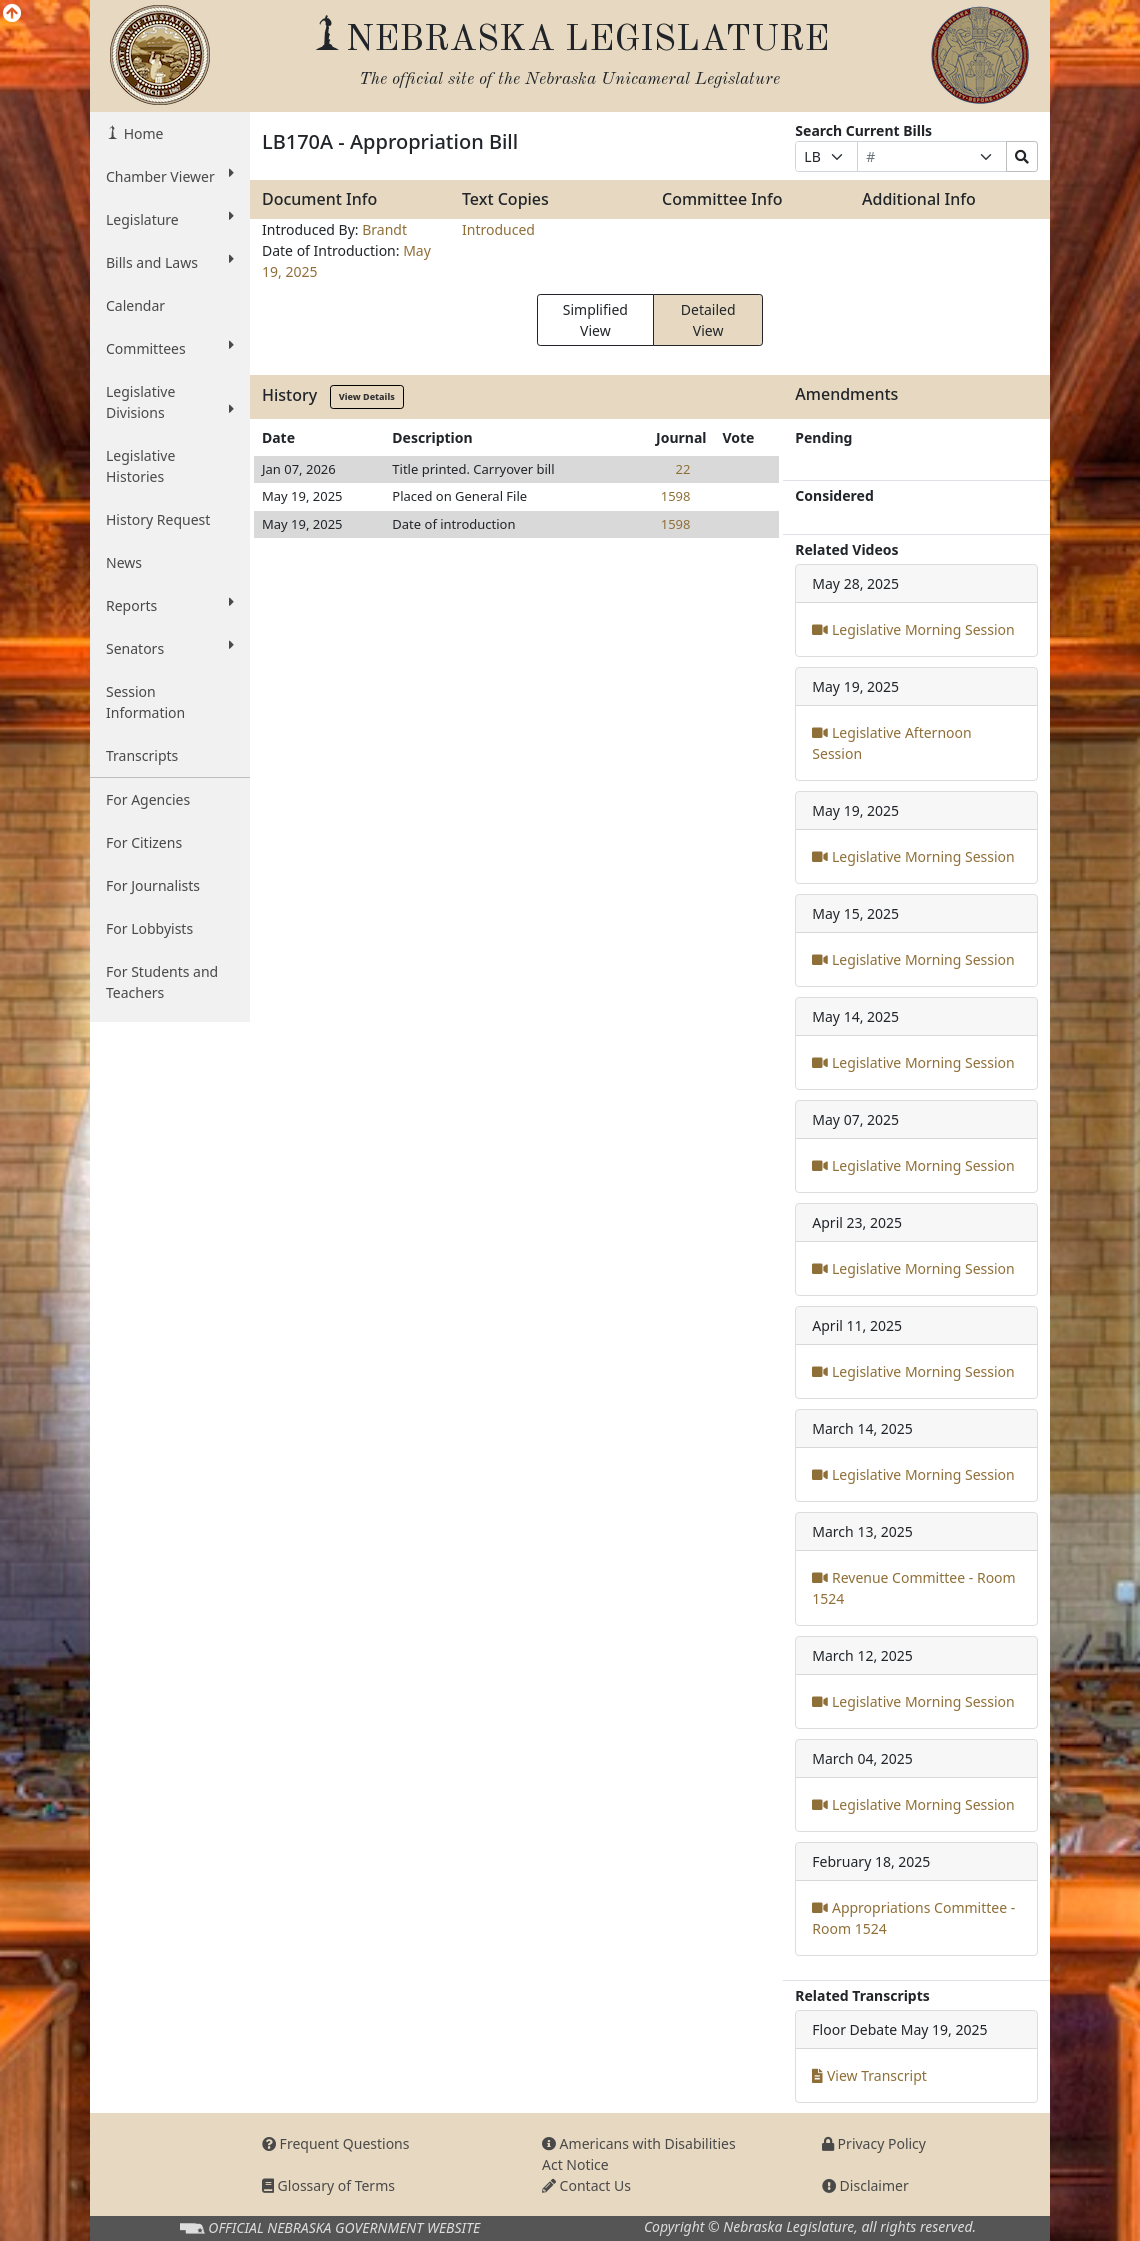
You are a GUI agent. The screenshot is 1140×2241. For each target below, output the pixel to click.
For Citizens (144, 842)
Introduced (498, 229)
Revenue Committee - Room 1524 (913, 1588)
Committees (170, 348)
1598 (676, 496)
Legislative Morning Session (913, 629)
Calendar (135, 305)
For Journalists (153, 885)
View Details (367, 396)
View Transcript (869, 2075)
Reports (170, 605)
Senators (170, 648)
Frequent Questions (336, 2143)
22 (683, 469)
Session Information (145, 702)
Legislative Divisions (170, 402)
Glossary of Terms (328, 2185)
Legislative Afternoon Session (891, 743)
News (124, 562)
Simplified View (595, 320)
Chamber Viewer (170, 176)
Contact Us (586, 2185)
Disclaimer (865, 2185)
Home (141, 133)
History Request (158, 519)
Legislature (170, 219)
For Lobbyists (149, 928)
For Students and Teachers (162, 982)
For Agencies (148, 799)
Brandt (384, 229)
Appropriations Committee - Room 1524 (913, 1918)
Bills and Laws (170, 262)
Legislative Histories (140, 466)
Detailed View (708, 320)
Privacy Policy (874, 2143)
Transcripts (142, 755)
